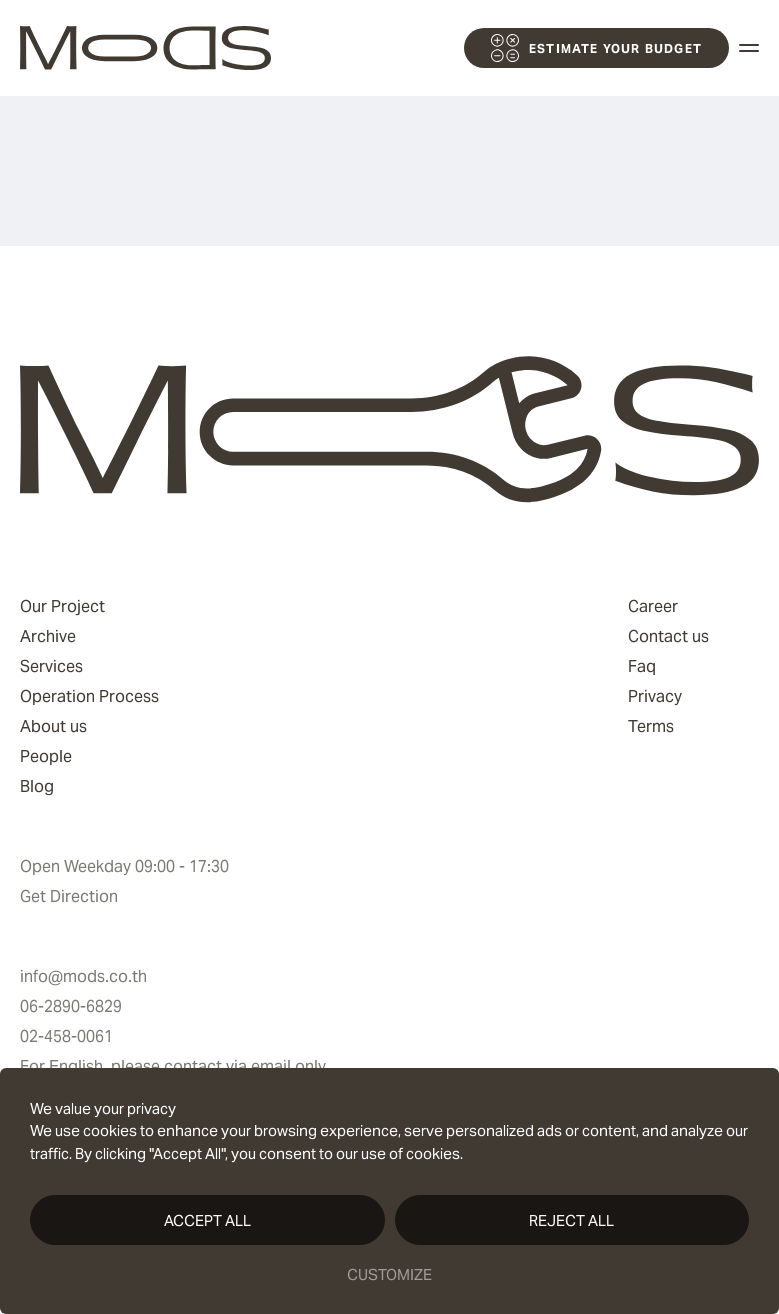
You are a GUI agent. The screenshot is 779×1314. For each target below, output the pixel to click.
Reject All (571, 1220)
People (46, 756)
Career (653, 606)
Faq (642, 666)
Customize (389, 1274)
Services (51, 666)
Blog (37, 786)
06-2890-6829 (71, 1006)
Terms (651, 726)
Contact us (668, 636)
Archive (48, 636)
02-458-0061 (66, 1036)
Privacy (655, 696)
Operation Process (89, 696)
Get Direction (69, 896)
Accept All (207, 1220)
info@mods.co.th (83, 976)
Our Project (62, 606)
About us (53, 726)
